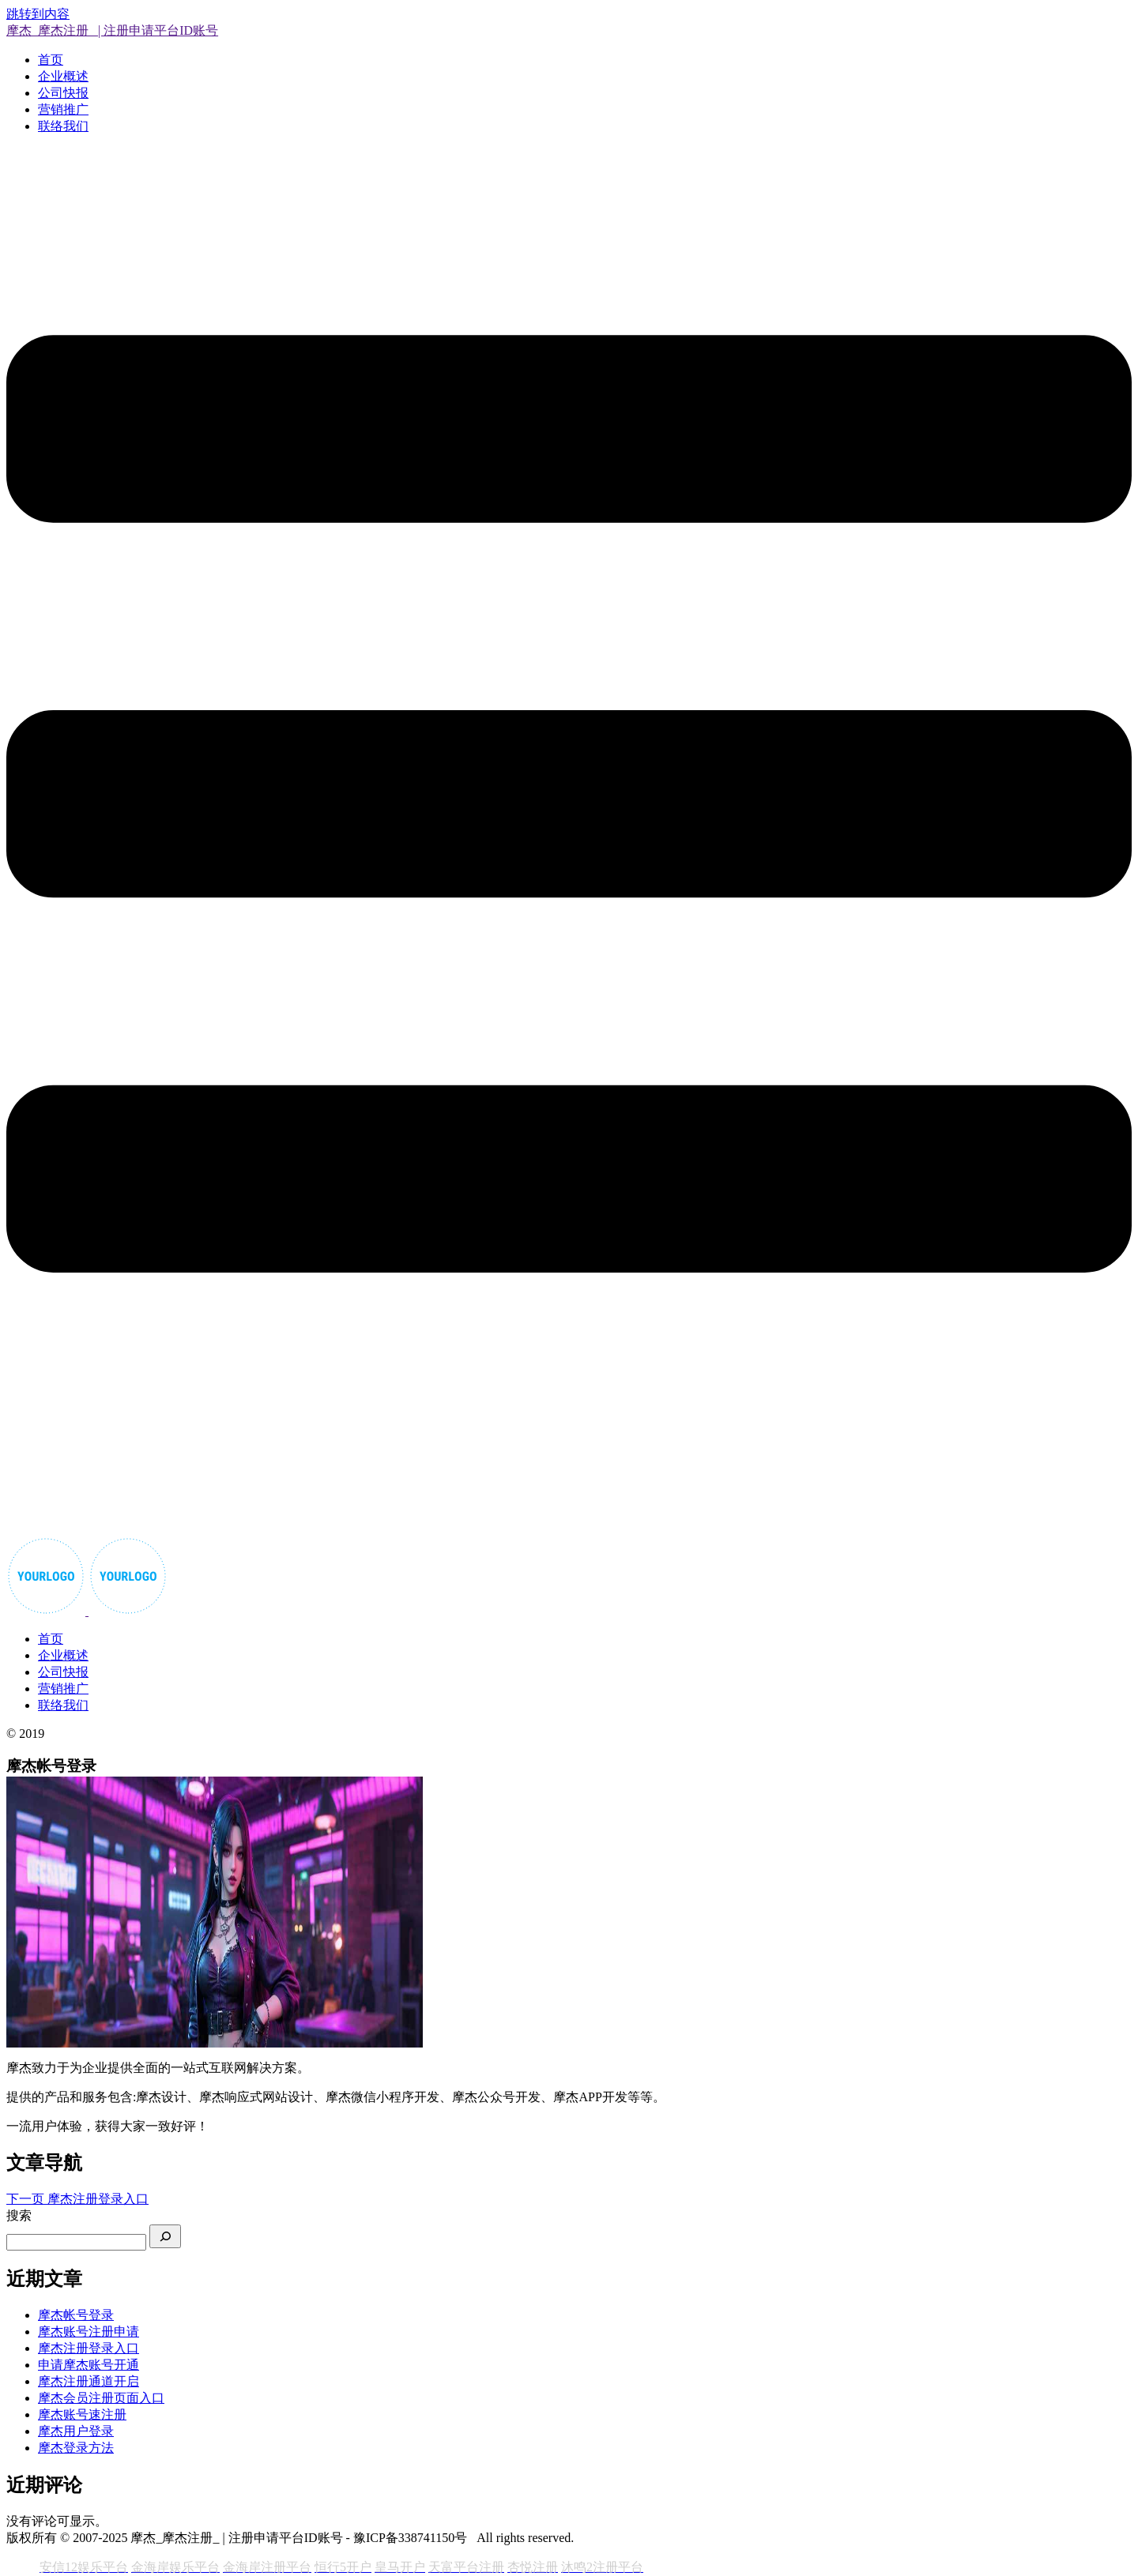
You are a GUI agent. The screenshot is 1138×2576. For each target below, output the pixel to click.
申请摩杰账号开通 (88, 2364)
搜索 (19, 2215)
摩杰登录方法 (76, 2447)
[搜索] (165, 2236)
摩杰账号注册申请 (88, 2331)
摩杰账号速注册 (82, 2414)
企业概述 (63, 76)
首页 (50, 59)
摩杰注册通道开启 (88, 2381)
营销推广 (63, 109)
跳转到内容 (38, 14)
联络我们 (63, 126)
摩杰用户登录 (76, 2431)
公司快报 (63, 93)
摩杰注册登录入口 (88, 2348)
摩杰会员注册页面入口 (101, 2398)
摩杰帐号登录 (76, 2315)
